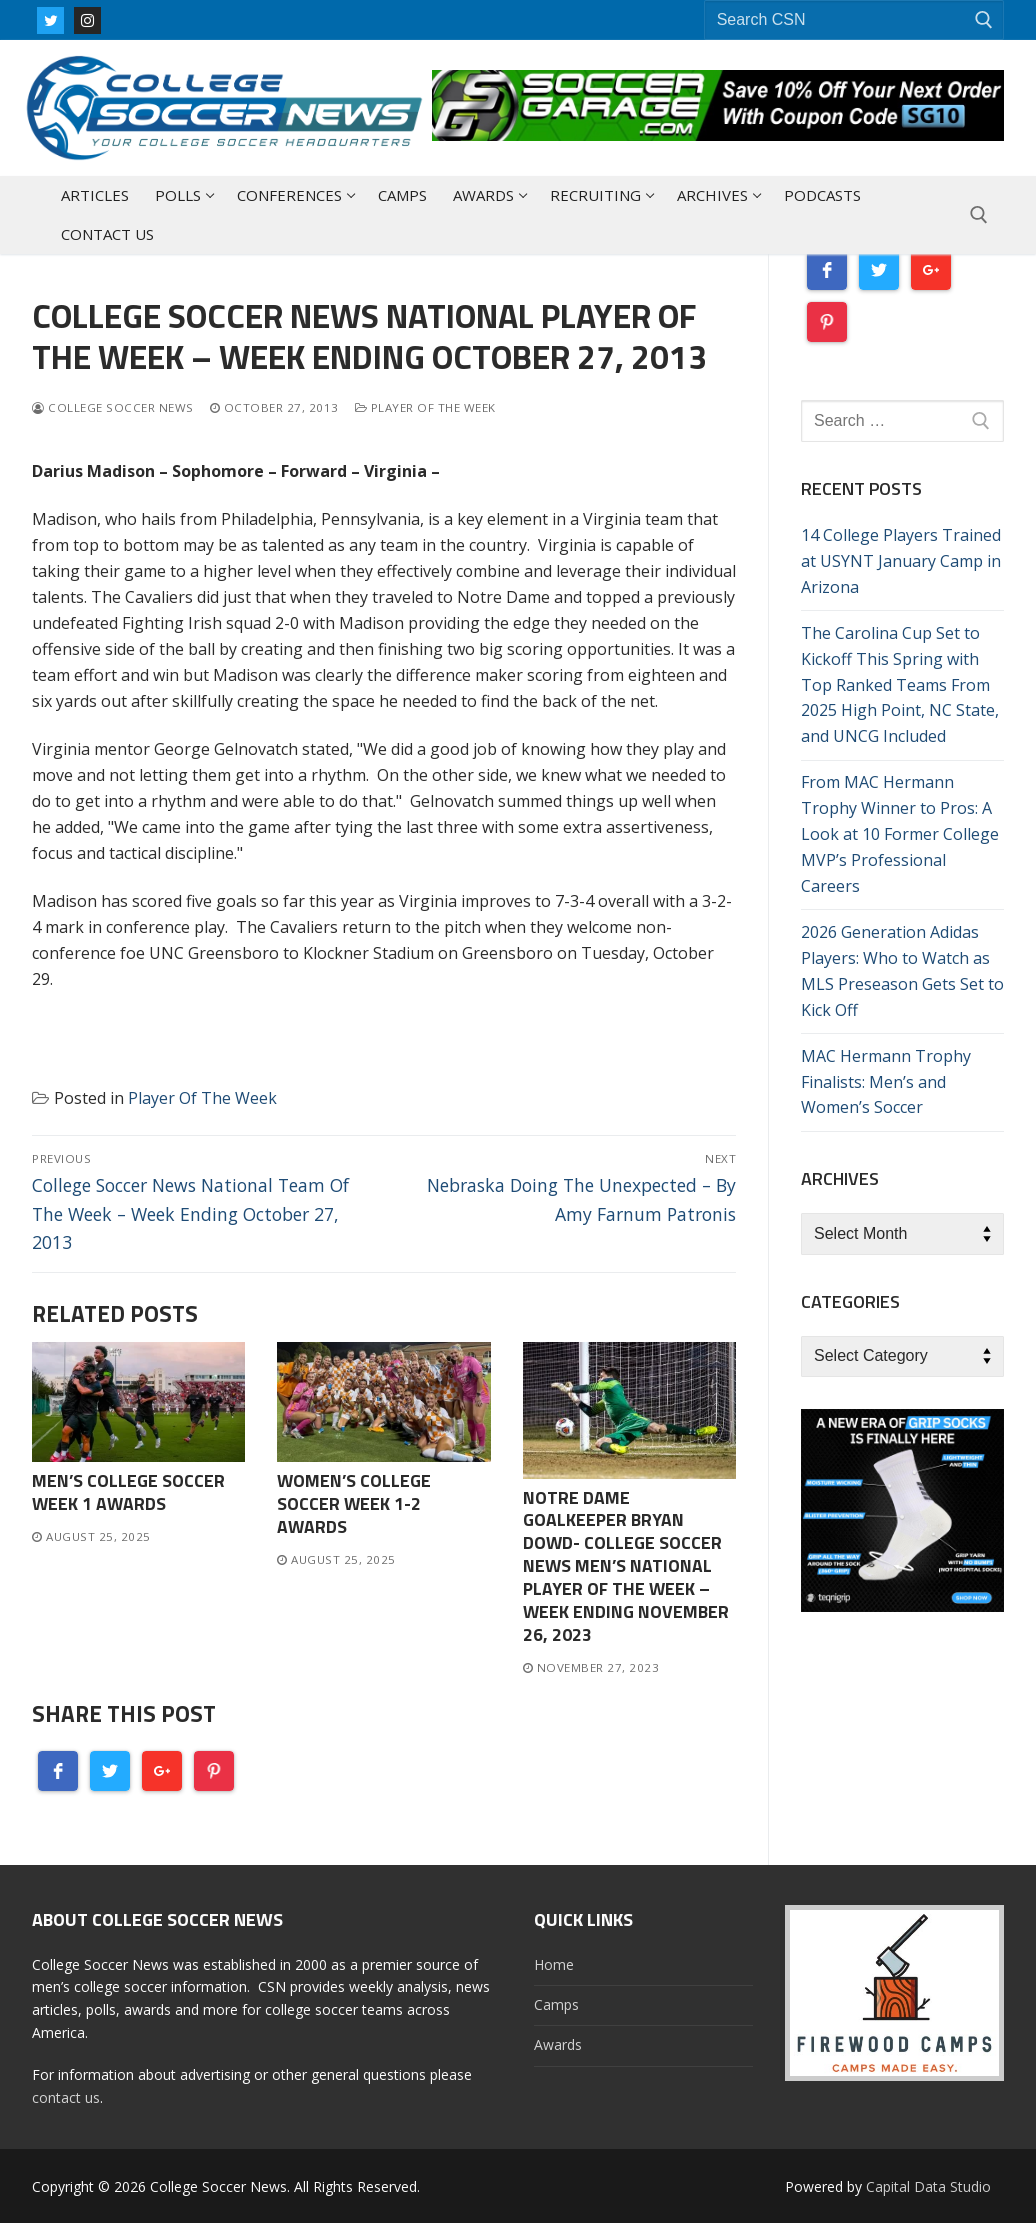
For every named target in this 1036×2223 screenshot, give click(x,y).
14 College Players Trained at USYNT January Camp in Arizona (901, 561)
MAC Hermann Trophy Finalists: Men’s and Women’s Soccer (886, 1082)
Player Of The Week (425, 407)
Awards (558, 2044)
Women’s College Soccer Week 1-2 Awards (354, 1503)
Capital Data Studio (928, 2186)
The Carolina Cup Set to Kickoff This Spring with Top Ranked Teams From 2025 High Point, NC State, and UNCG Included (900, 685)
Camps (556, 2004)
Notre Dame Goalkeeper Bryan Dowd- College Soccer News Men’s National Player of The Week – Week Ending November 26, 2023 (626, 1566)
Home (554, 1964)
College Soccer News (113, 407)
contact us (66, 2097)
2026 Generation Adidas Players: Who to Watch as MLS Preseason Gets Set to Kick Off (902, 971)
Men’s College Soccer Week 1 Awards (128, 1492)
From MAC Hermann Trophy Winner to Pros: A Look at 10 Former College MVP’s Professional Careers (900, 834)
